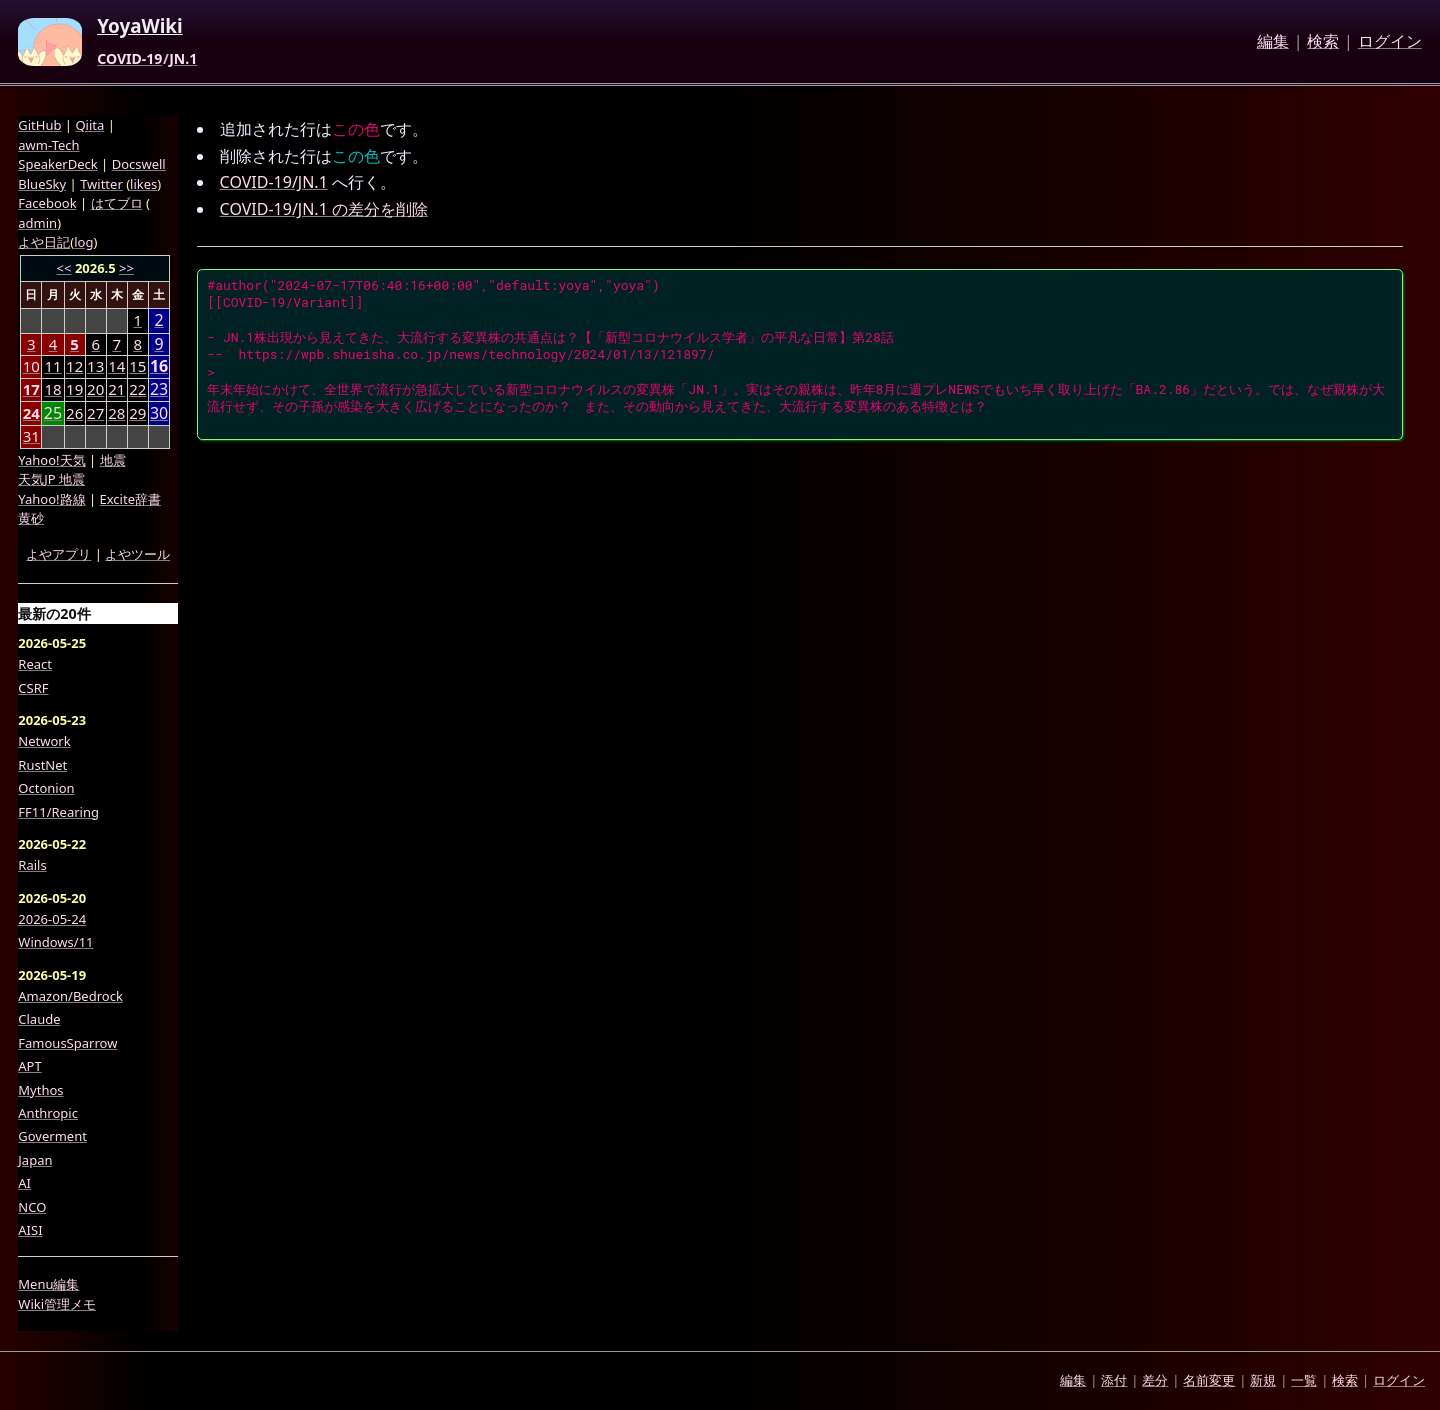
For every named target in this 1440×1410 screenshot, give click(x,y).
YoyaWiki (140, 27)
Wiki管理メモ (57, 1304)
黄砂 (31, 518)
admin (37, 223)
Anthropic (48, 1113)
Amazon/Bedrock (70, 996)
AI (24, 1183)
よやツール (137, 554)
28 (116, 413)
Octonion (46, 788)
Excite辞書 (130, 499)
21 (116, 389)
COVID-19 (129, 59)
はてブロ (117, 203)
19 (74, 389)
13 (95, 366)
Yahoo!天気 (51, 460)
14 (116, 366)
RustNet (42, 765)
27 (95, 413)
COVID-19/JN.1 (274, 182)
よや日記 (44, 242)
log (83, 242)
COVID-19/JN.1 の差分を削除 (324, 209)
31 (31, 436)
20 (95, 389)
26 (74, 413)
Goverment (52, 1136)
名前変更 (1209, 1380)
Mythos (40, 1090)
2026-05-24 (52, 919)
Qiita (89, 125)
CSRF (33, 688)
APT (29, 1066)
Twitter (101, 184)
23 (159, 389)
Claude (39, 1019)
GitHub (39, 125)
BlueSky (42, 184)
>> (126, 268)
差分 (1155, 1380)
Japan (35, 1160)
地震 (113, 460)
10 (31, 366)
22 (137, 389)
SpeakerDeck (57, 164)
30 (159, 413)
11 (52, 366)
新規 (1263, 1380)
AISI (30, 1230)
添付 (1114, 1380)
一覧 (1304, 1380)
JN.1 (183, 59)
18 (52, 389)
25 (53, 413)
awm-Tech (48, 145)
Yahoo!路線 (51, 499)
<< (64, 268)
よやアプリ (58, 554)
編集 (1273, 42)
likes (143, 184)
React (35, 664)
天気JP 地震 (51, 479)
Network (44, 741)
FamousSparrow (67, 1043)
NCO (32, 1207)
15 (137, 366)
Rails (32, 865)
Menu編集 (48, 1284)
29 (137, 413)
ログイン (1390, 42)
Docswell (139, 164)
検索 (1323, 42)
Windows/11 (55, 942)
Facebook (47, 203)
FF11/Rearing (58, 812)
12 (74, 366)
